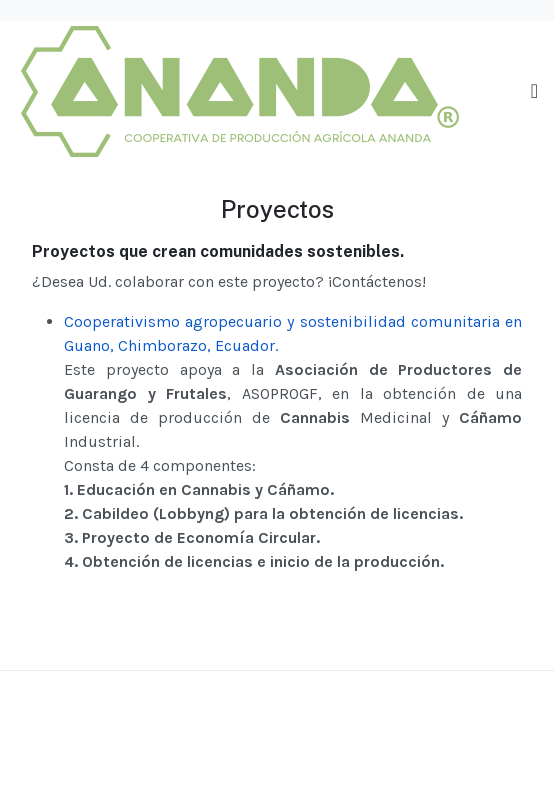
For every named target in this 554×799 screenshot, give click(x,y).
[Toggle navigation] (534, 91)
